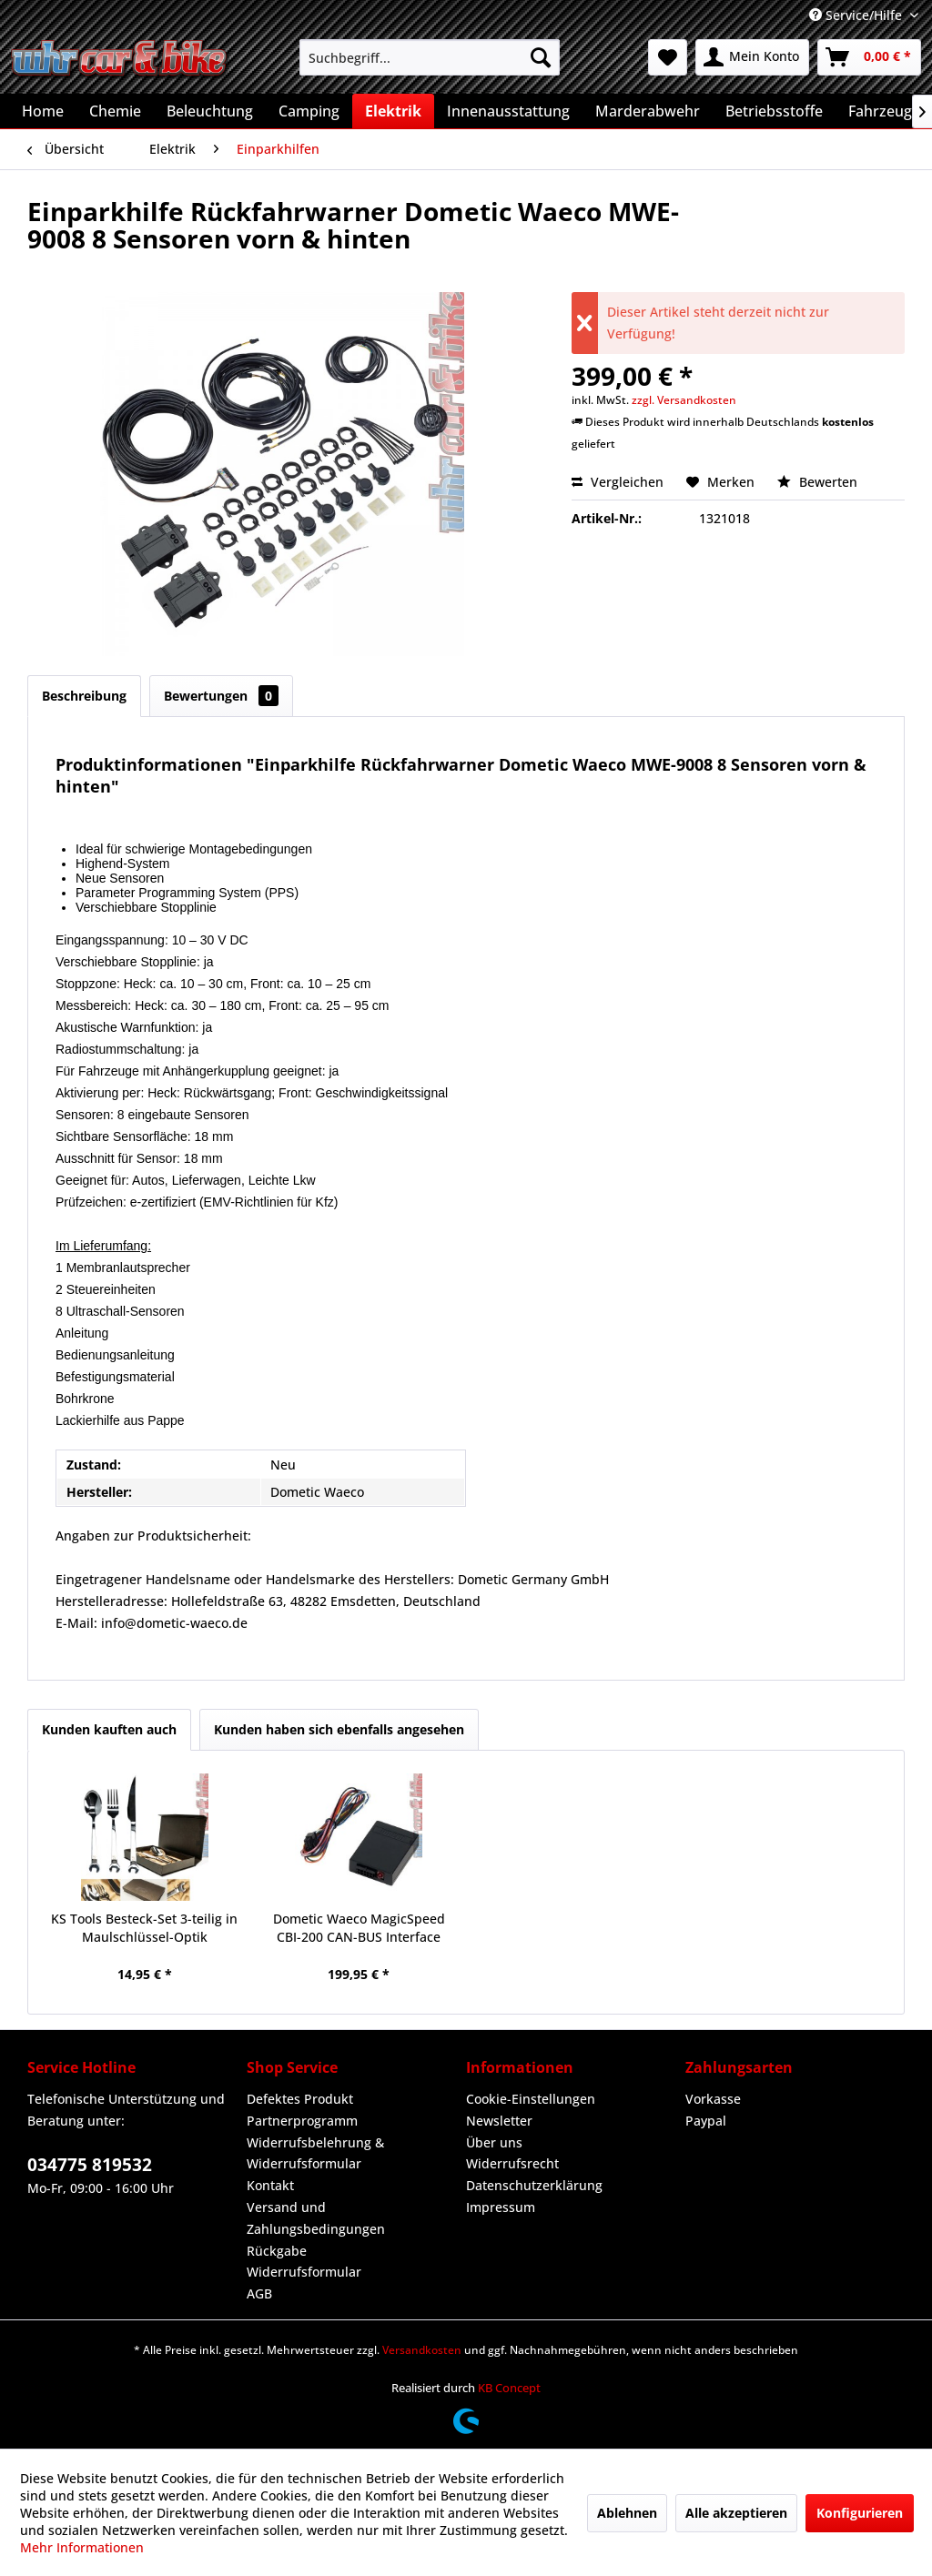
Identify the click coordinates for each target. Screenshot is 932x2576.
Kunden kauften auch (109, 1729)
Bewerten (817, 481)
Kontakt (270, 2185)
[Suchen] (541, 57)
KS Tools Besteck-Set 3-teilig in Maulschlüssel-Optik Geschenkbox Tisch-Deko (144, 1928)
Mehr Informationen (82, 2547)
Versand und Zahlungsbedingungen (316, 2218)
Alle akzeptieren (736, 2512)
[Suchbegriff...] (430, 57)
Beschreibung (84, 695)
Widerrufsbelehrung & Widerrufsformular (315, 2153)
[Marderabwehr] (647, 111)
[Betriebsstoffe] (774, 111)
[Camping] (309, 111)
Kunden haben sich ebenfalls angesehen (339, 1729)
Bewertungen (221, 695)
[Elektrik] (393, 111)
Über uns (494, 2142)
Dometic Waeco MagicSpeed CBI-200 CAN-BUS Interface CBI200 (359, 1928)
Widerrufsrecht (512, 2163)
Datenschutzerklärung (534, 2185)
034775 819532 (89, 2165)
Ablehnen (627, 2512)
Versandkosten (421, 2350)
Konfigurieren (859, 2512)
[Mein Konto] (752, 57)
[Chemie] (115, 111)
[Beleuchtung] (210, 111)
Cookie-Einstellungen (530, 2098)
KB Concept (509, 2387)
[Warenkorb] (869, 57)
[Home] (42, 111)
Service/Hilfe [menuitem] (857, 15)
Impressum (500, 2207)
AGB (259, 2293)
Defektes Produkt (300, 2098)
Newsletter (499, 2120)
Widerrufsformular (304, 2271)
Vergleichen (618, 481)
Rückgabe (277, 2250)
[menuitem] (430, 57)
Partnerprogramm (302, 2120)
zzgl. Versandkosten (684, 400)
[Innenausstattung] (508, 111)
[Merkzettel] (667, 57)
